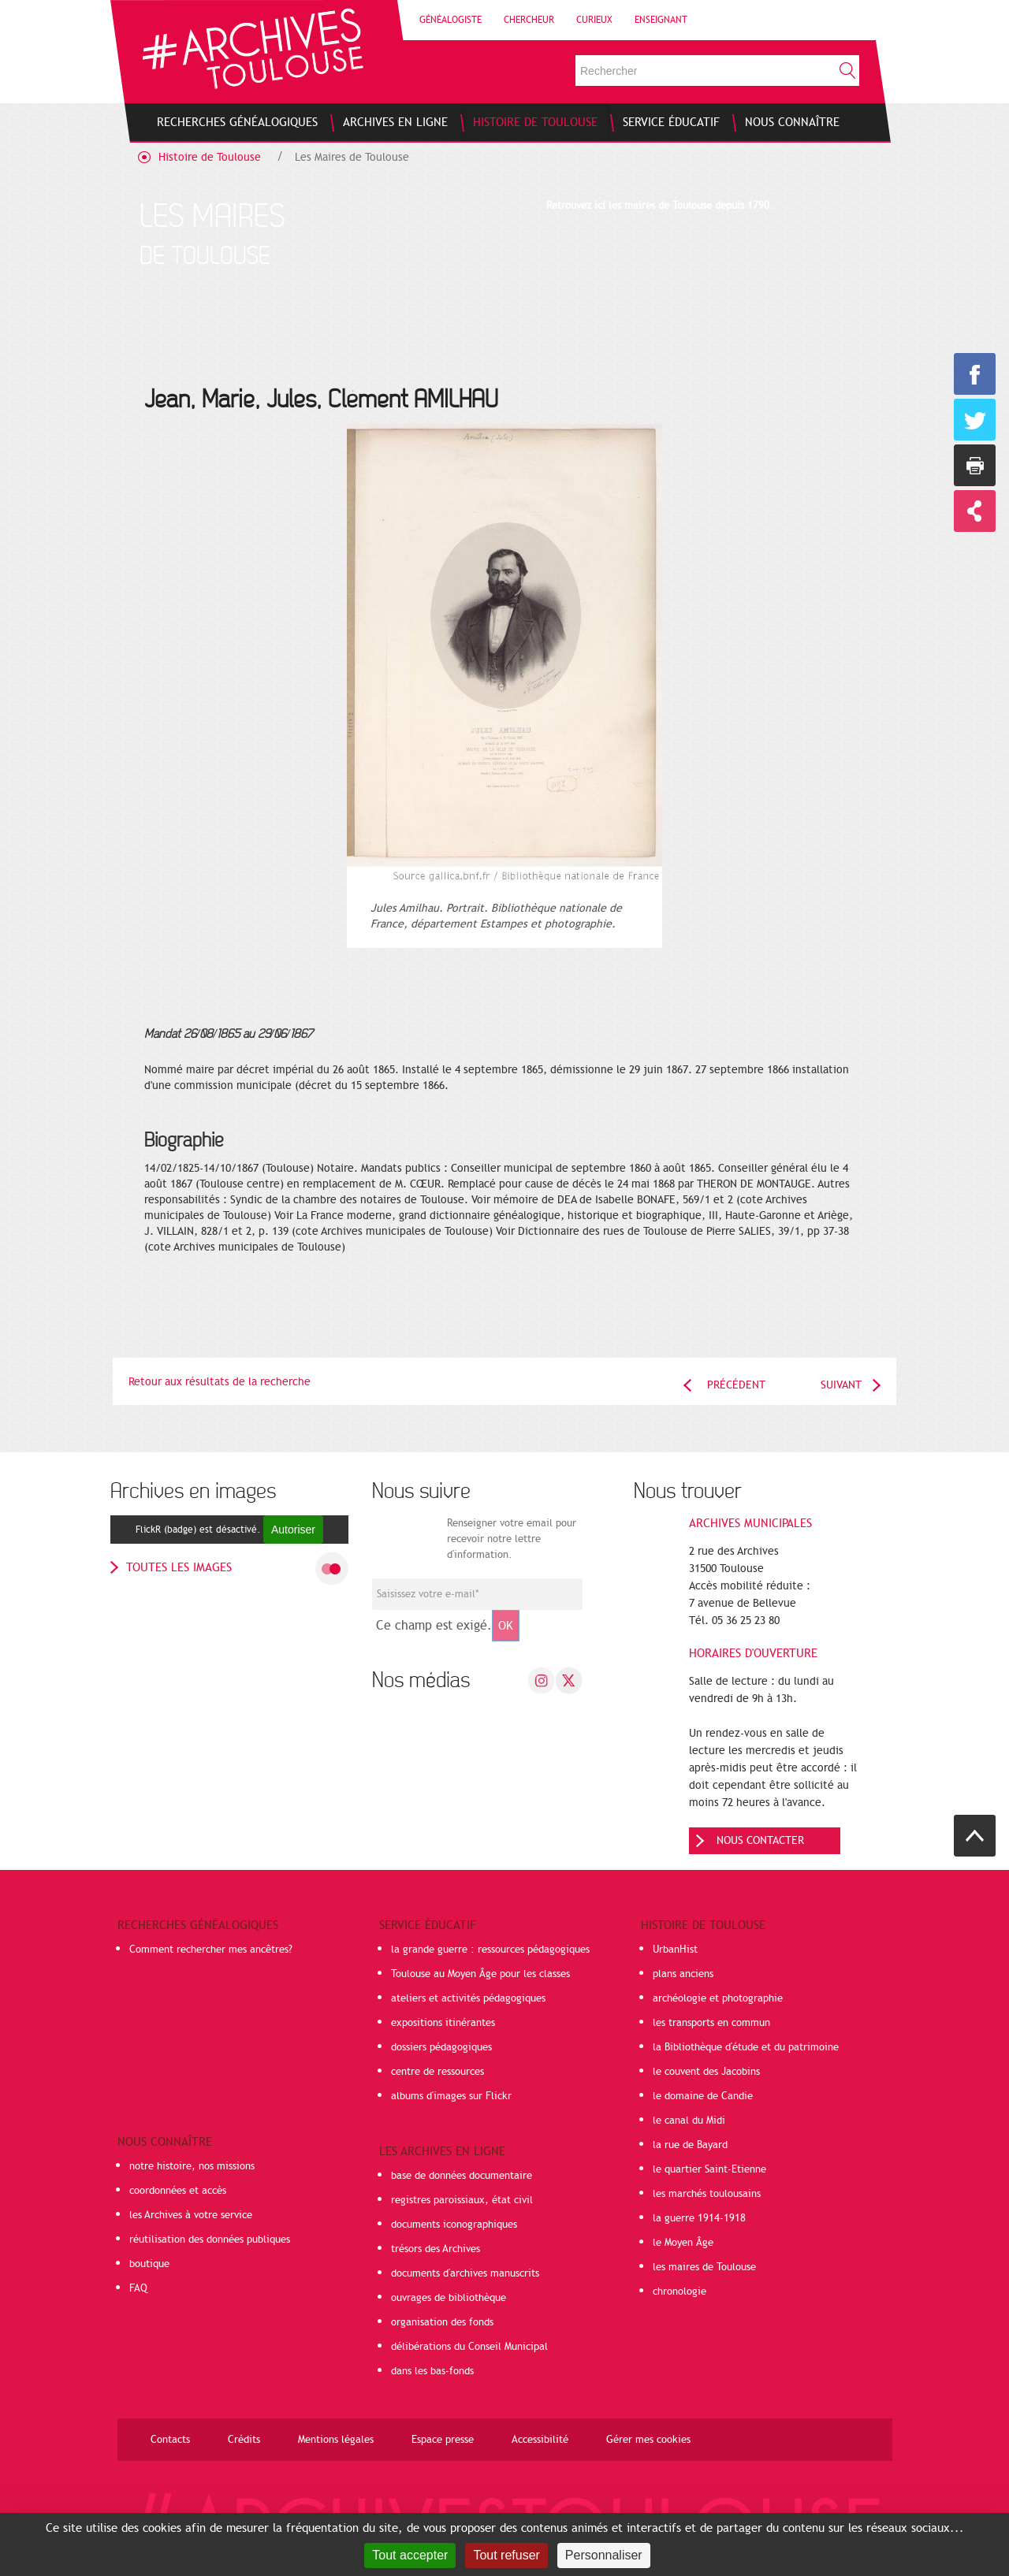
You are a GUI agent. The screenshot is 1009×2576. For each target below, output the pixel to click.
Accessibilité (540, 2439)
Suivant (841, 1385)
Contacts (170, 2439)
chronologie (679, 2291)
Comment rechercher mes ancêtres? (210, 1949)
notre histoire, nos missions (192, 2166)
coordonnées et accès (177, 2190)
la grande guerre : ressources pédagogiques (490, 1949)
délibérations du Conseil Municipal (469, 2346)
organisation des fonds (442, 2322)
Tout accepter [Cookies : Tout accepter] (410, 2555)
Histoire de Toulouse (209, 157)
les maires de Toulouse (704, 2267)
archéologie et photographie (718, 1998)
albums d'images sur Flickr (451, 2096)
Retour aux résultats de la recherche (219, 1381)
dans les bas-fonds (432, 2371)
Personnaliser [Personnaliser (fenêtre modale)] (603, 2555)
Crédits (244, 2439)
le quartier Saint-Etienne (709, 2169)
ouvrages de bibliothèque (448, 2298)
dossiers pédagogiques (441, 2047)
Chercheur (529, 19)
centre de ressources (437, 2071)
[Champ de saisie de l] (477, 1594)
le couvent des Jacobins (706, 2071)
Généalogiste (450, 19)
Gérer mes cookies (648, 2439)
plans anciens (683, 1974)
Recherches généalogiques (197, 1925)
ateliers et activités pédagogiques (468, 1998)
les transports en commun (711, 2023)
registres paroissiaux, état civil (462, 2200)
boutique (149, 2264)
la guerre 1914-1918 (699, 2218)
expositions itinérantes (443, 2023)
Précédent (736, 1385)
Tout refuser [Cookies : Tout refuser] (506, 2555)
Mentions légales (336, 2439)
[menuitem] (237, 122)
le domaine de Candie (703, 2096)
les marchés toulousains (707, 2194)
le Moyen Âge (683, 2242)
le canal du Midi (689, 2120)
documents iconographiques (454, 2224)
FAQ (138, 2288)
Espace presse (442, 2439)
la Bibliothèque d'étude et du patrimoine (746, 2047)
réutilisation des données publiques (209, 2239)
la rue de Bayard (690, 2145)
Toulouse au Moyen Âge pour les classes (480, 1974)
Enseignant (661, 19)
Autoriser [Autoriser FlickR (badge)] (293, 1529)
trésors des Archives (435, 2249)
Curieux (594, 19)
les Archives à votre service (190, 2215)
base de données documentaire (461, 2175)
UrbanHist (675, 1949)
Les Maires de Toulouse (352, 157)
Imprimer (975, 465)
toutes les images (179, 1567)
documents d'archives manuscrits (465, 2273)
